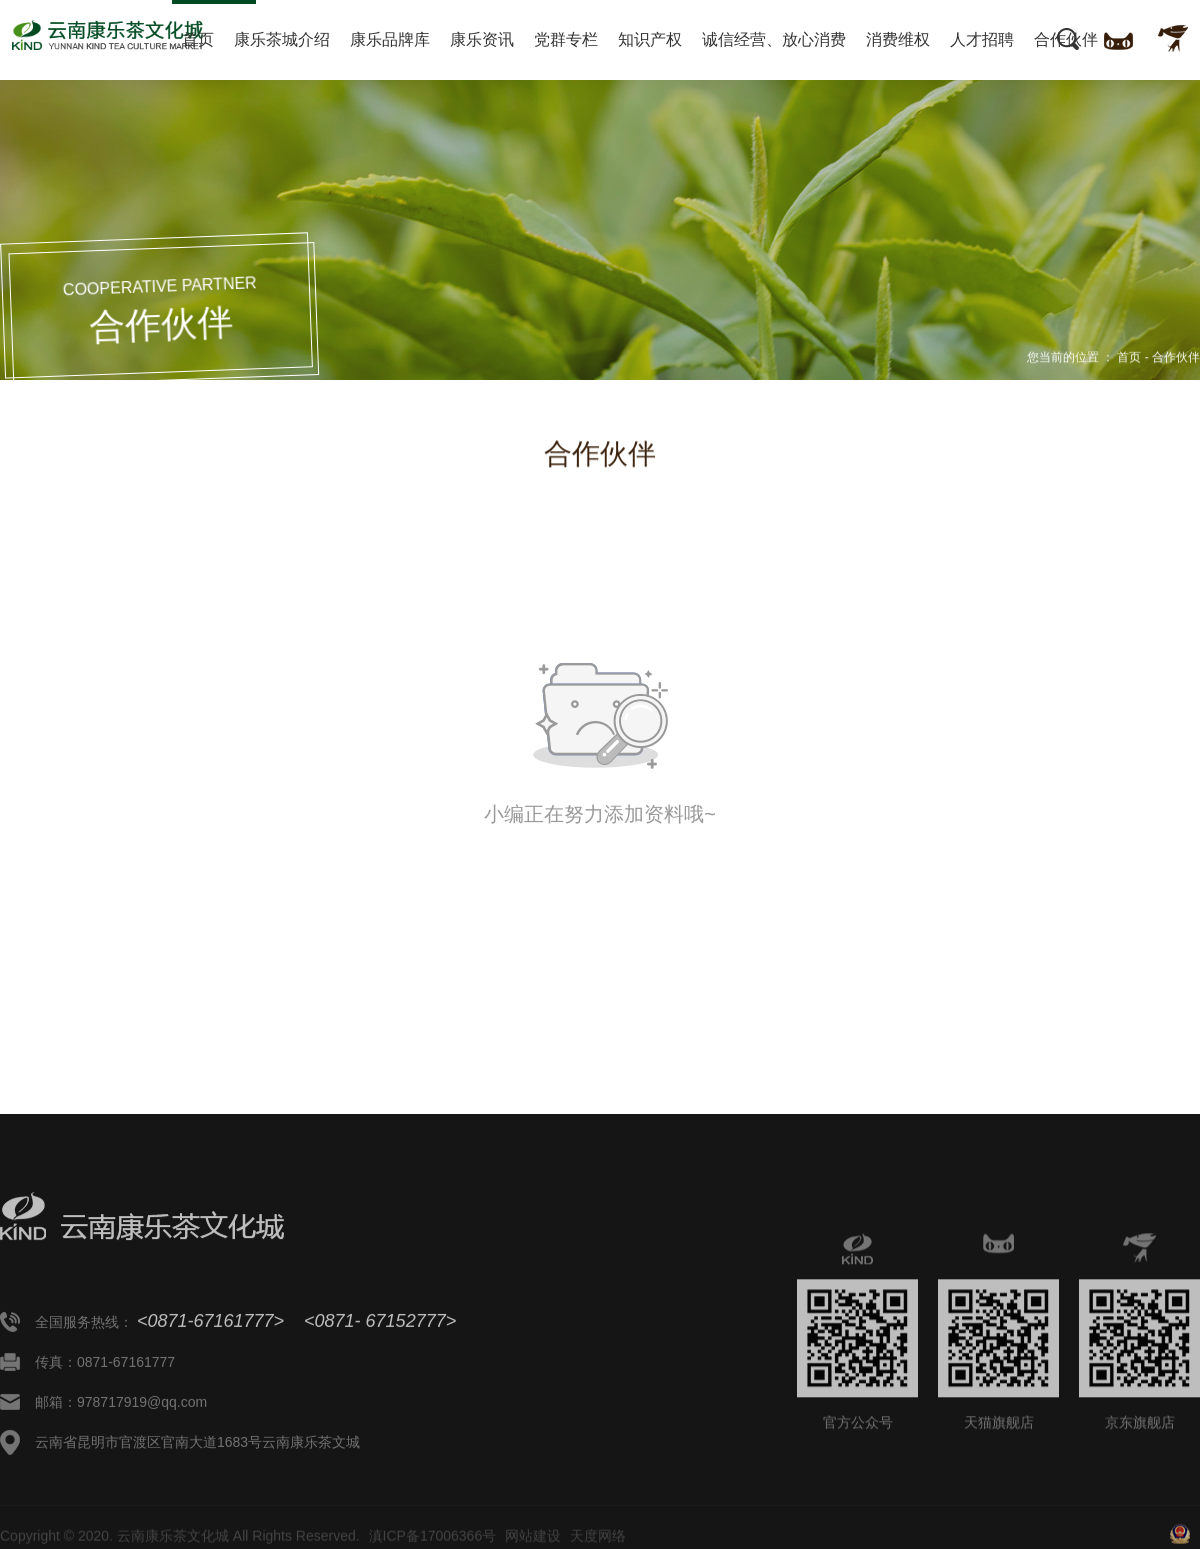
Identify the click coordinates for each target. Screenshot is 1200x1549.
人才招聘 (982, 39)
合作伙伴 (1066, 39)
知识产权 (650, 39)
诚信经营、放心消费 (774, 39)
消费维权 (898, 39)
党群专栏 (566, 39)
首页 (198, 39)
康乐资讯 (482, 39)
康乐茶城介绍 (282, 39)
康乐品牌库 (390, 39)
